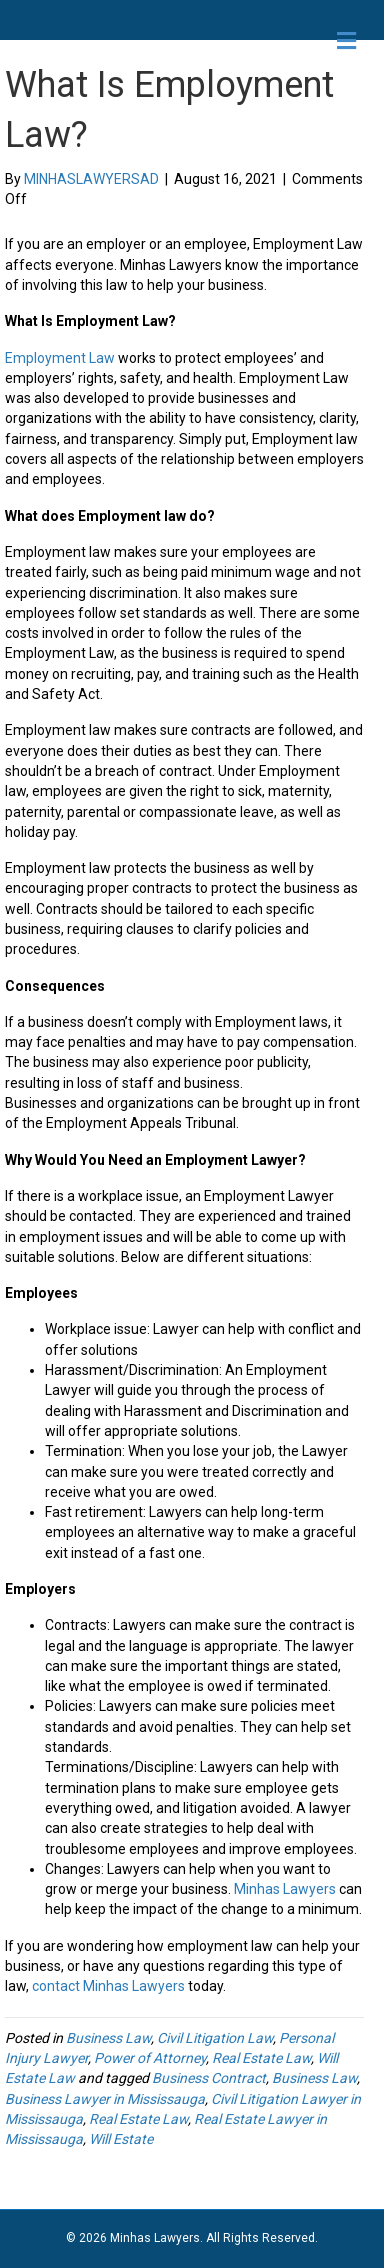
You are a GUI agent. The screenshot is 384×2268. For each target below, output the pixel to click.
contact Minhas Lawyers (108, 1986)
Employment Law (60, 358)
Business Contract (209, 2078)
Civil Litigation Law (215, 2038)
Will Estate (121, 2139)
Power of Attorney (150, 2058)
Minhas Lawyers (285, 1889)
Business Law (108, 2038)
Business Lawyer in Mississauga (105, 2099)
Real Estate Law (261, 2058)
